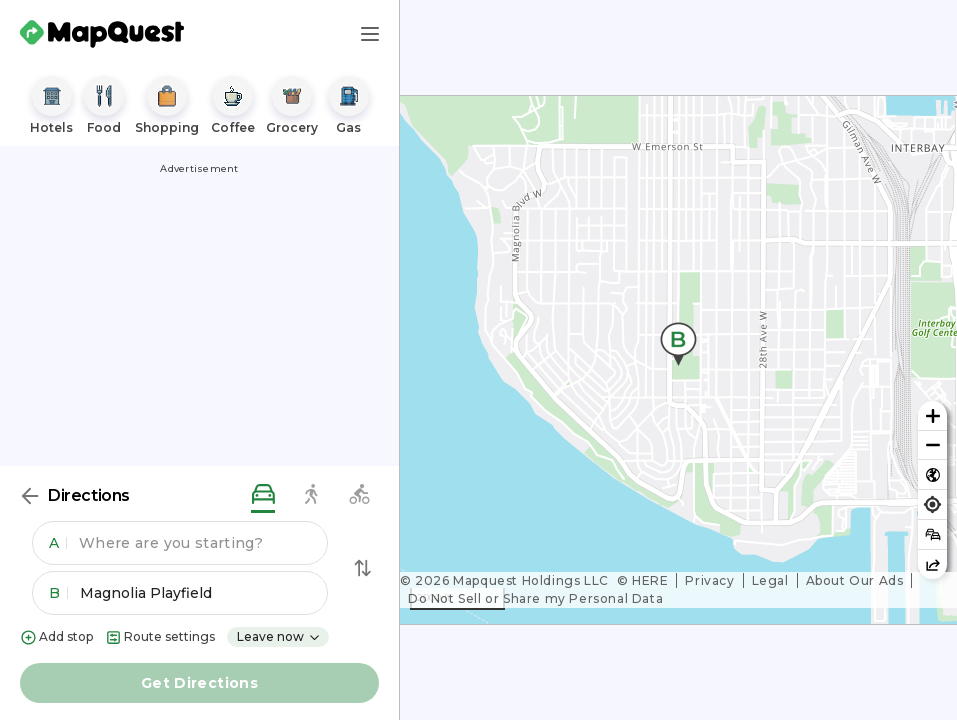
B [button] (58, 593)
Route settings (160, 637)
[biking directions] (359, 495)
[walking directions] (311, 495)
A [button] (58, 543)
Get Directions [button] (199, 683)
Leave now (279, 636)
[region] (678, 360)
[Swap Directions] (363, 568)
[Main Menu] (370, 34)
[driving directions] (263, 495)
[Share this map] (932, 564)
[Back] (30, 496)
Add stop (56, 637)
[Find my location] (932, 504)
